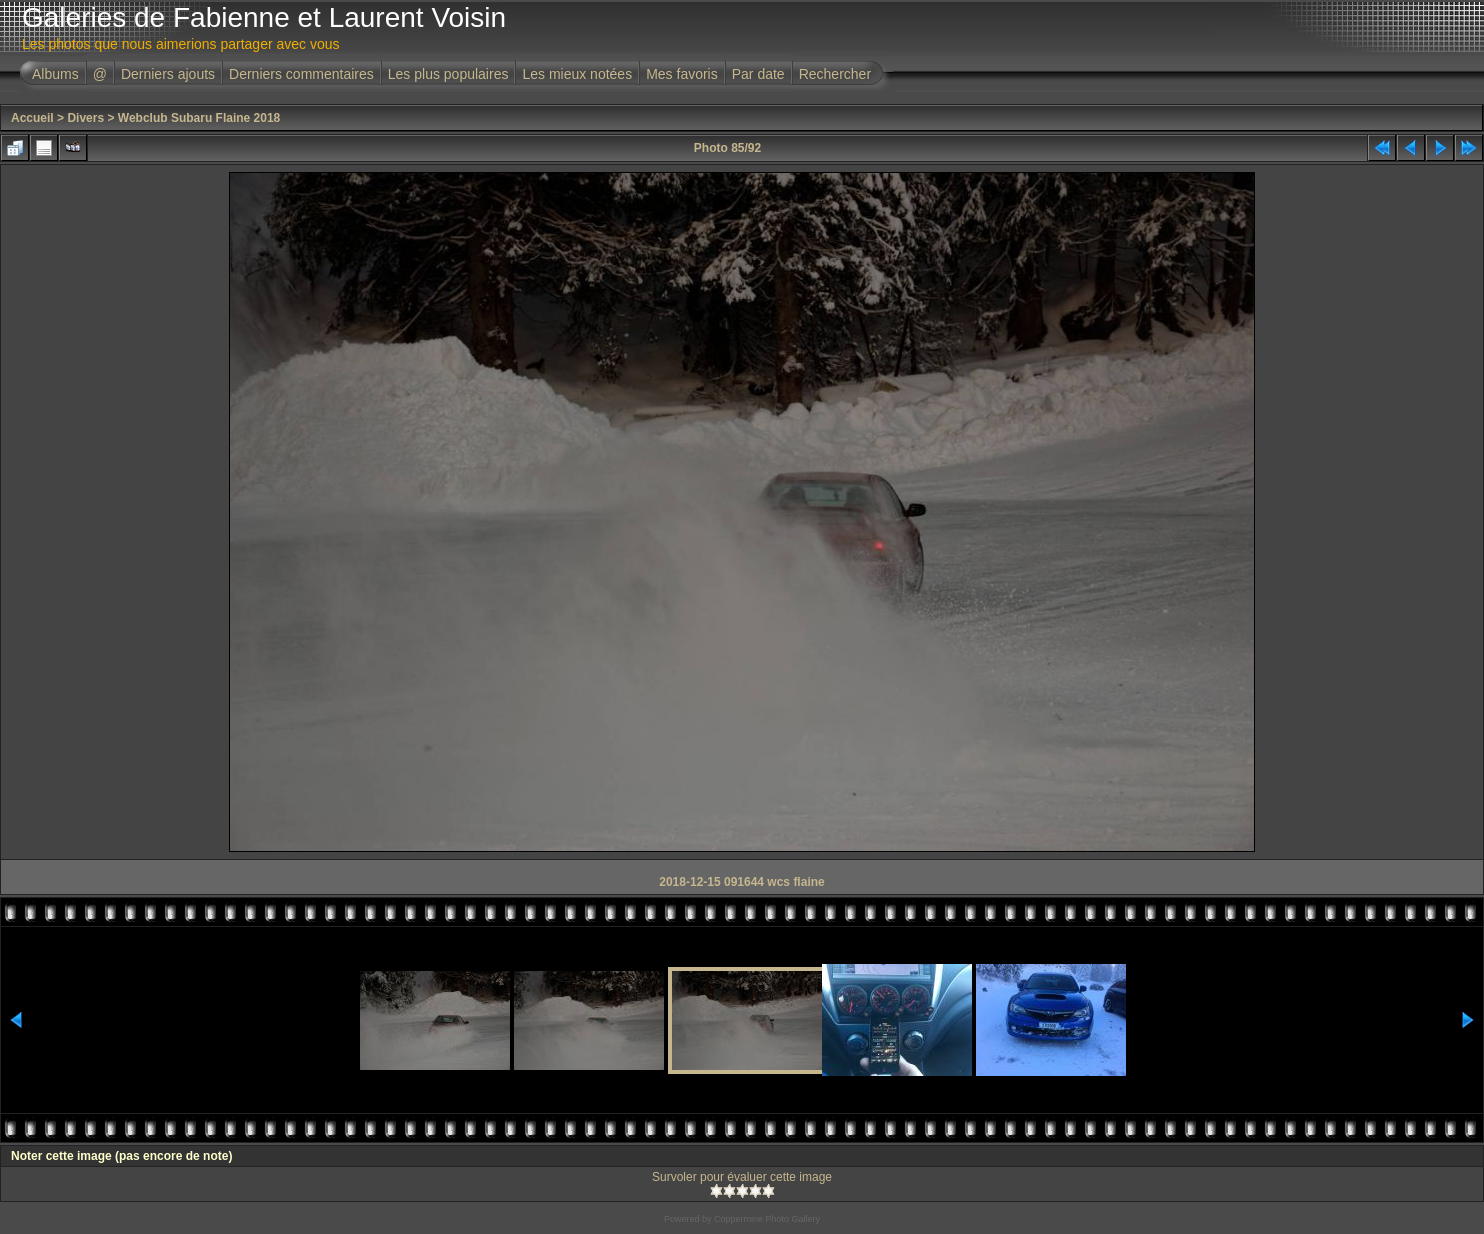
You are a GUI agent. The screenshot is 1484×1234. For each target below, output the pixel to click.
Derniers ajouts (168, 74)
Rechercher (835, 74)
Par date (758, 74)
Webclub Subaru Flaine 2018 (199, 118)
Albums (55, 74)
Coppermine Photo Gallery (767, 1219)
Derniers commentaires (301, 74)
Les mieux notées (577, 74)
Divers (85, 118)
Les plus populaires (448, 74)
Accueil (32, 118)
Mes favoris (682, 74)
